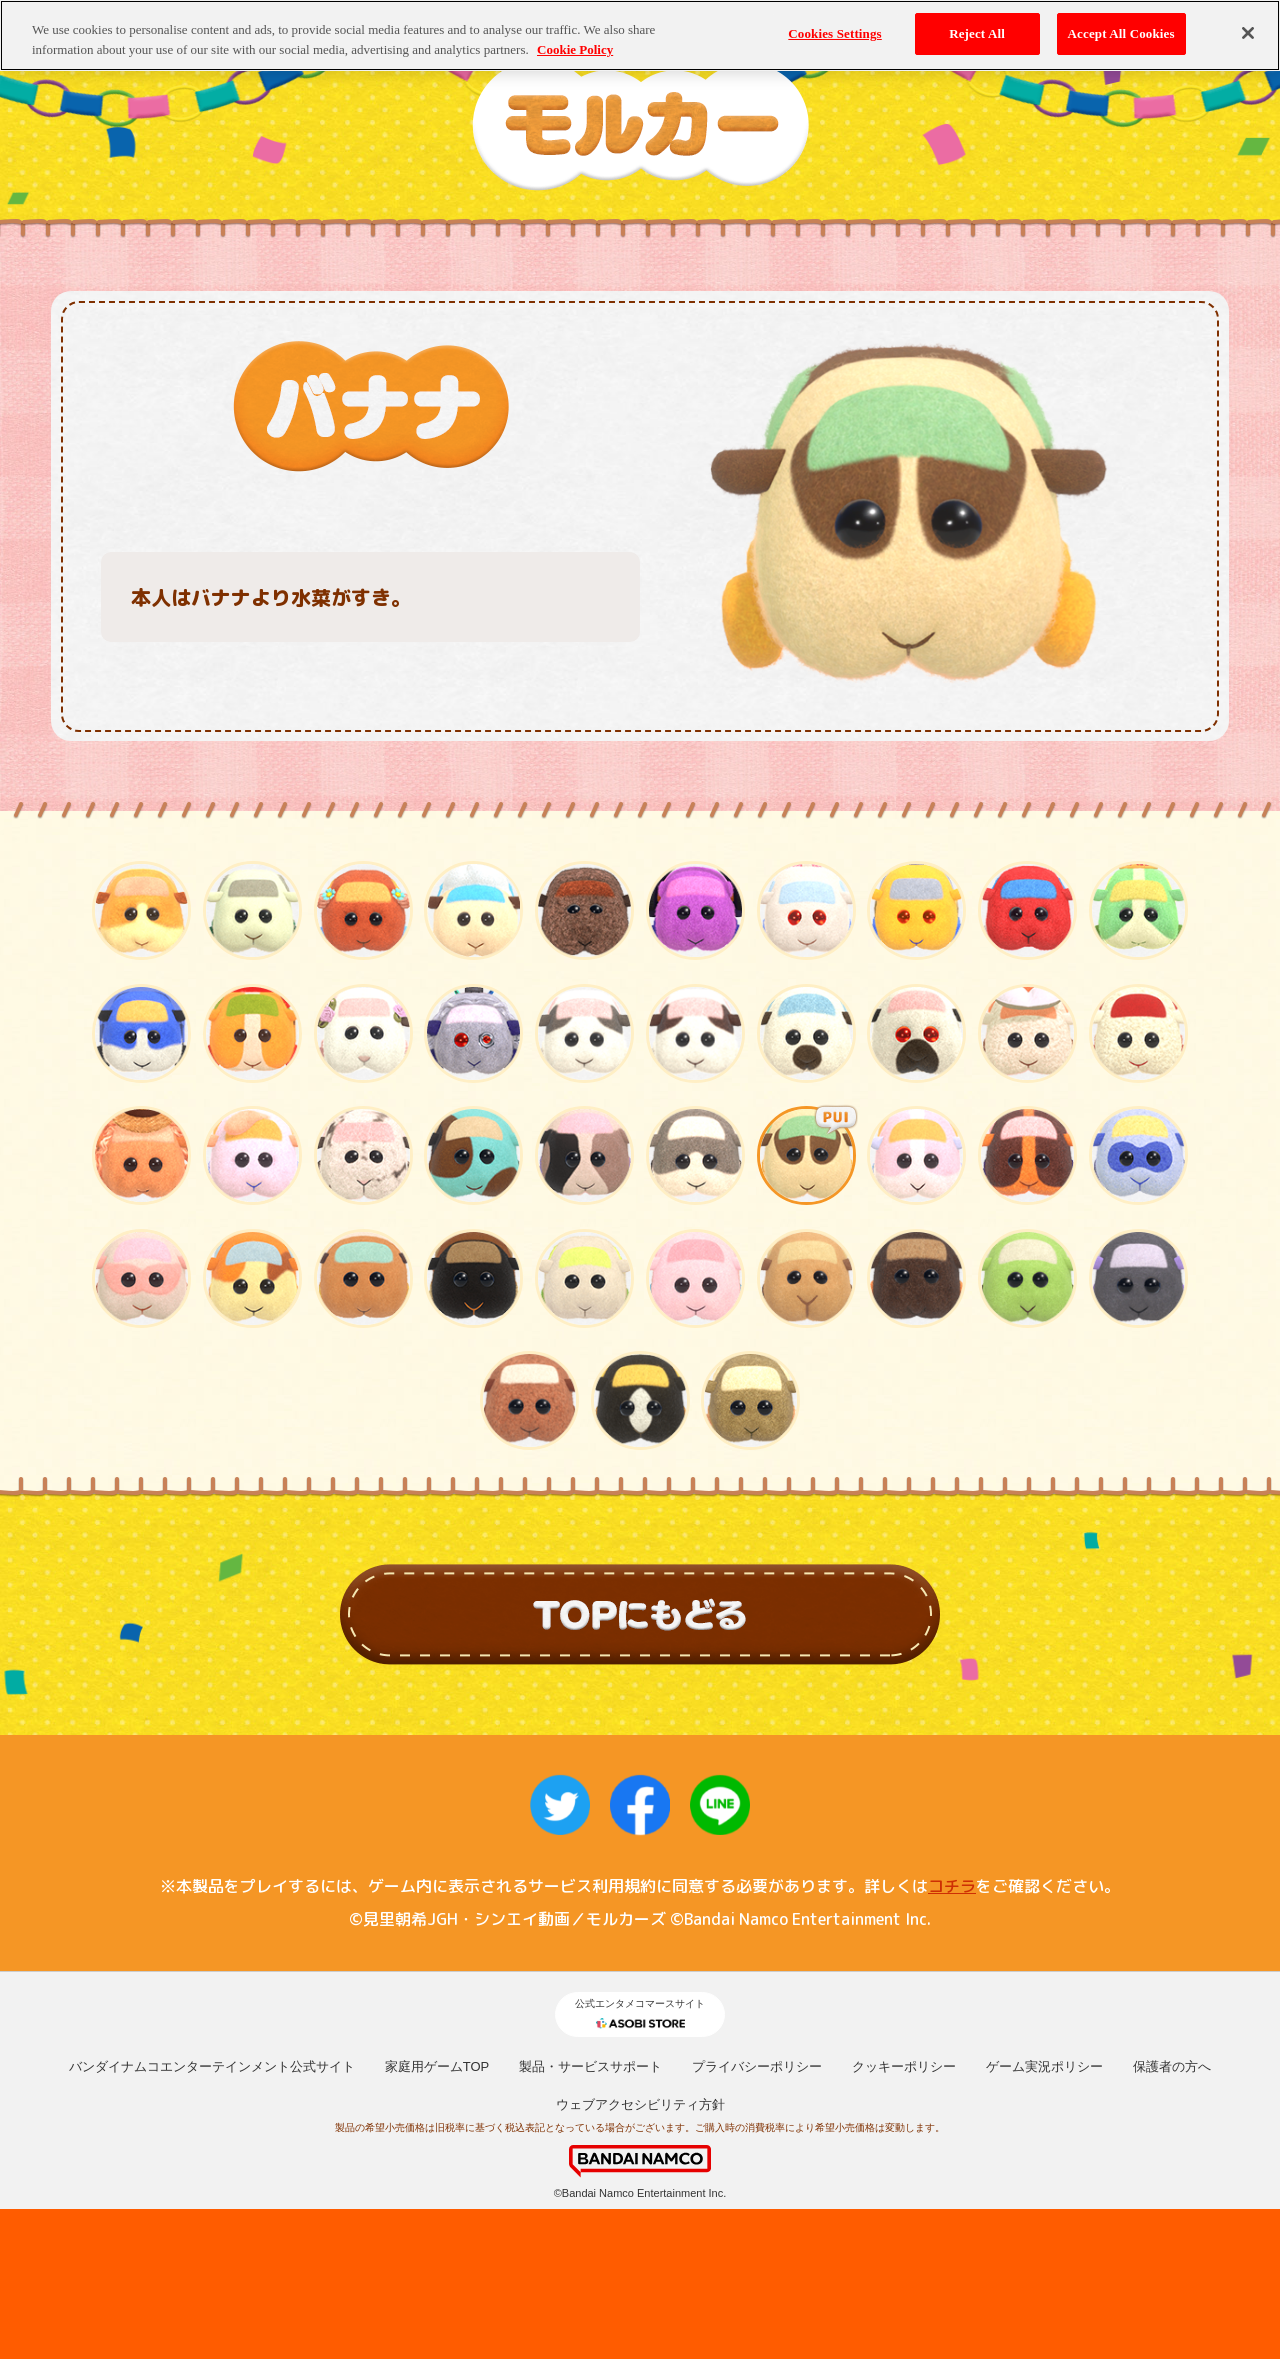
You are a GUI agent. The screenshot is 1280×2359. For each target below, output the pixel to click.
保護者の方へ (1172, 2066)
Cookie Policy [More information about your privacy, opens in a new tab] (575, 39)
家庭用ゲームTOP (437, 2066)
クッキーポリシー (904, 2066)
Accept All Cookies (1121, 24)
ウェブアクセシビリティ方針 (640, 2104)
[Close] (1248, 24)
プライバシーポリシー (757, 2066)
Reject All (977, 24)
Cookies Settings (834, 24)
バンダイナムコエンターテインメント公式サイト (212, 2066)
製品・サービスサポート (590, 2066)
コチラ (952, 1886)
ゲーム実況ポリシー (1044, 2066)
